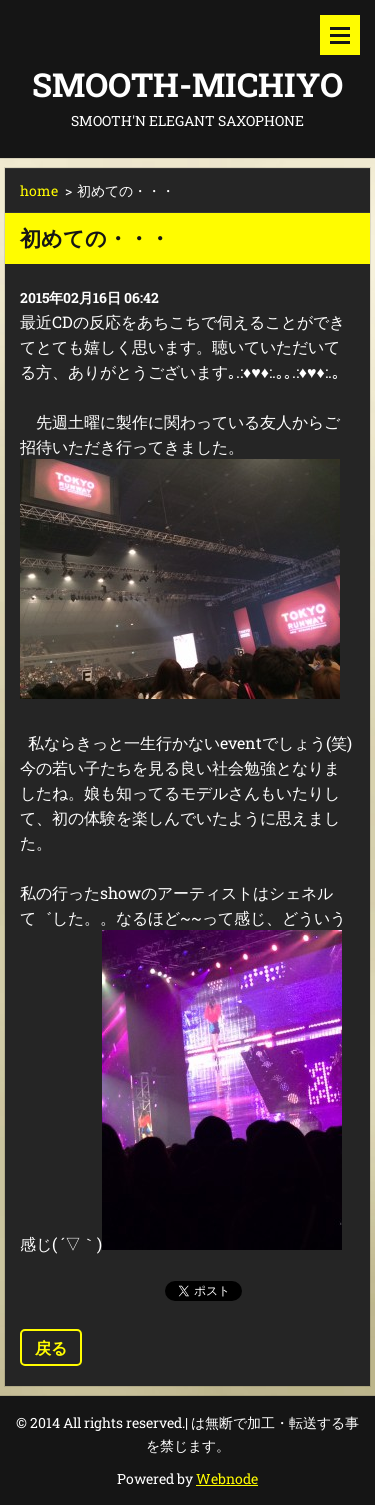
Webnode (227, 1478)
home (39, 190)
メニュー (340, 35)
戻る (51, 1347)
